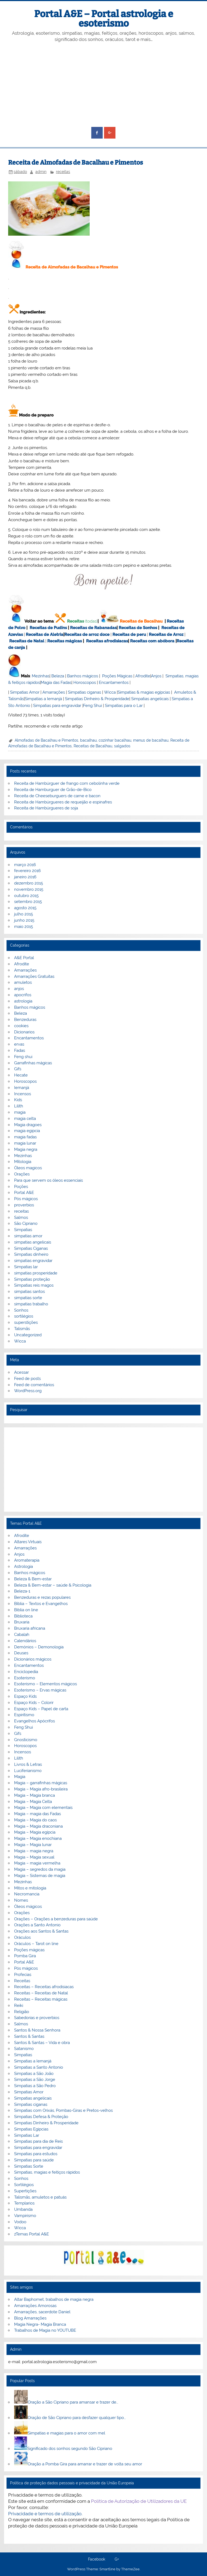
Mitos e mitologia (30, 1888)
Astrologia (23, 1566)
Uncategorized (28, 1334)
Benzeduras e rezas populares (42, 1597)
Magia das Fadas (56, 682)
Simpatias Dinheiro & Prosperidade (97, 698)
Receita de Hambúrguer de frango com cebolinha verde (67, 783)
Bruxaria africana (29, 1628)
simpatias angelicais (32, 1242)
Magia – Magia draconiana (38, 1826)
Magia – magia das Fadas (37, 1813)
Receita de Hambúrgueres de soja (46, 808)
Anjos (156, 676)
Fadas (19, 1050)
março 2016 (25, 864)
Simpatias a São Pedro (35, 2085)
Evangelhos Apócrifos (34, 1721)
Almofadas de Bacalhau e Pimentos (46, 740)
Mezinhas (40, 676)
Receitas (75, 621)
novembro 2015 (28, 889)
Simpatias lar (26, 1266)
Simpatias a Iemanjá (43, 698)
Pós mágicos (26, 1198)
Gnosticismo (25, 1739)
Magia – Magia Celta (33, 1801)
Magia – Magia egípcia (34, 1832)
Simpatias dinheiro (31, 1254)
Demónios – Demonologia (39, 1647)
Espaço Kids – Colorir (34, 1702)
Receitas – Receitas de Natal (41, 1993)
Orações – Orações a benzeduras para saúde (56, 1919)
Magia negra (25, 1149)
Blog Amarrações (30, 2318)
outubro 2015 (26, 895)
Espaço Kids (25, 1696)
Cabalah (21, 1634)
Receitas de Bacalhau (141, 621)
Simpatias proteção (32, 1279)
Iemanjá (21, 1087)
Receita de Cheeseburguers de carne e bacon (57, 795)
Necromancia (26, 1894)
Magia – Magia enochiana (38, 1838)
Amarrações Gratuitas (34, 976)
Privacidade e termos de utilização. (45, 2513)
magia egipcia (27, 1130)
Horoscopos (84, 682)
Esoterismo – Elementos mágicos (45, 1683)
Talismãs (22, 1328)
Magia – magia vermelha (37, 1863)
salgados (122, 746)
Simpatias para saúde (34, 2160)
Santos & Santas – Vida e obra (42, 2042)
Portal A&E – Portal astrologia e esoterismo (103, 18)
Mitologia (22, 1161)
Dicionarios (24, 1032)
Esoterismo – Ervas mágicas (40, 1690)
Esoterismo (24, 1677)
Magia (19, 1776)
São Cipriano (25, 1223)
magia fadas (25, 1137)
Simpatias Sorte (28, 2166)
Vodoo (20, 2221)
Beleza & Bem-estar (33, 1579)
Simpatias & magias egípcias (144, 692)
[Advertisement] (103, 85)
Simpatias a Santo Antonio (38, 2067)
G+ (117, 2559)
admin (40, 171)
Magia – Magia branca (34, 1795)
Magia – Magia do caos (35, 1820)
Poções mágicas (29, 1949)
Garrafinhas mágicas (33, 1062)
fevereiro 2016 (27, 870)
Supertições (25, 2191)
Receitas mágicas (64, 641)
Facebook (96, 2559)
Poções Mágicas (117, 676)
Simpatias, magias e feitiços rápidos (47, 2172)
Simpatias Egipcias (31, 2129)
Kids (18, 1099)
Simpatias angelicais (150, 698)
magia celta (25, 1118)
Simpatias (23, 1229)
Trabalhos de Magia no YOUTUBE (45, 2330)
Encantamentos (113, 682)
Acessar (21, 1372)
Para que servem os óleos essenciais (48, 1180)
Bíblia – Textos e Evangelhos (41, 1603)
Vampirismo (25, 2215)
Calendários (25, 1640)
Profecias (22, 1974)
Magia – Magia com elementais (43, 1807)
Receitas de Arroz (166, 634)
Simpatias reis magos (34, 1285)
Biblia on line (26, 1609)
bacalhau (88, 740)
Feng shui (23, 1056)
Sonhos (21, 1310)
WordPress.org (28, 1390)
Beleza (57, 676)
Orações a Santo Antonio (37, 1925)
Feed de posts (27, 1378)
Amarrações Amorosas (35, 2305)
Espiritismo (24, 1714)
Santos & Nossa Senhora (37, 2030)
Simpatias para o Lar (124, 705)
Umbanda (23, 2209)
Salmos (21, 1217)
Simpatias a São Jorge (34, 2079)
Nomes (21, 1900)
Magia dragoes (28, 1124)
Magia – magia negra (33, 1850)
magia (20, 1112)
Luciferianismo (28, 1770)
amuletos (23, 982)
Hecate (21, 1075)
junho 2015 (24, 920)
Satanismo (24, 2048)
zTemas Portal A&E (31, 2234)
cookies (21, 1025)
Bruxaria (21, 1622)
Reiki (18, 2005)
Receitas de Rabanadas (93, 627)
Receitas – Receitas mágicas (40, 1999)
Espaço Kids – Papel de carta (41, 1708)
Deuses (21, 1653)
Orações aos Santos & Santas (41, 1931)
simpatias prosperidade (35, 1273)
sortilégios (23, 1316)
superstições (26, 1322)
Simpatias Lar (26, 2135)
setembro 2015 (28, 901)
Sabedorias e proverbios (36, 2017)
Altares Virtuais (28, 1541)
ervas (19, 1044)
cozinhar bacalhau (115, 740)
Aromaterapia (26, 1560)
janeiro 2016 (25, 876)
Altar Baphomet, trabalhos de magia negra (53, 2299)
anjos (19, 988)
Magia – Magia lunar (33, 1844)
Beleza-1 (22, 1591)
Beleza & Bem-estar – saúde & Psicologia (52, 1585)
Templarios (24, 2203)
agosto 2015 (25, 907)
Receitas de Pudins (48, 627)
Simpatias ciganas (84, 692)
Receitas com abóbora (152, 641)
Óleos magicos (28, 1167)
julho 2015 (23, 914)
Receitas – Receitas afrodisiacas (44, 1986)
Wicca (110, 692)
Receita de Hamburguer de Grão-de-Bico (53, 789)
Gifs (17, 1068)
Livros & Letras (28, 1764)
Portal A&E (24, 1192)
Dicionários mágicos (32, 1659)
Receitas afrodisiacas (107, 641)
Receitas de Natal (26, 641)
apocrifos (22, 994)
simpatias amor (28, 1235)
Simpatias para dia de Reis (38, 2141)
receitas (63, 171)
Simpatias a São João (34, 2073)
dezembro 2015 (28, 883)
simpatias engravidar (33, 1260)
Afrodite (142, 676)
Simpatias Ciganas (31, 1248)
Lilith (18, 1106)
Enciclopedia (26, 1671)
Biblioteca (23, 1616)
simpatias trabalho (31, 1304)
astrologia (23, 1001)
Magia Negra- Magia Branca (40, 2324)
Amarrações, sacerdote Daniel (42, 2311)
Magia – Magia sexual (34, 1857)
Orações (22, 1174)
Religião (21, 2011)
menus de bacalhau (150, 740)
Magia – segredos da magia (39, 1869)
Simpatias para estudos (35, 2153)
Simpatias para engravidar (57, 705)
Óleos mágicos (28, 1906)
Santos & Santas (29, 2036)
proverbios (24, 1205)
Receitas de (76, 634)
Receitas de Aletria (44, 634)
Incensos (22, 1093)
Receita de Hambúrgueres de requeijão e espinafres (63, 802)
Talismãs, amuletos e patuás (40, 2197)
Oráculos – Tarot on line (36, 1943)
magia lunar (25, 1143)
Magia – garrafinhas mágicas (40, 1782)
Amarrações (53, 692)
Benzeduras (25, 1019)
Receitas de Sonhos (138, 627)
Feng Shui (92, 705)
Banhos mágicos (82, 676)
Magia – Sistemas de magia (39, 1875)
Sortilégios (24, 2184)
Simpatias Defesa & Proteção (41, 2116)
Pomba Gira (25, 1955)
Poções (21, 1186)
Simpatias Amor (24, 692)
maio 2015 (23, 926)
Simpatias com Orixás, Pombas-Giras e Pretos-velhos (63, 2110)
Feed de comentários (34, 1384)
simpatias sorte (28, 1297)
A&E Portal (24, 957)
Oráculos (22, 1937)
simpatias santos (29, 1291)
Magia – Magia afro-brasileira (41, 1789)
